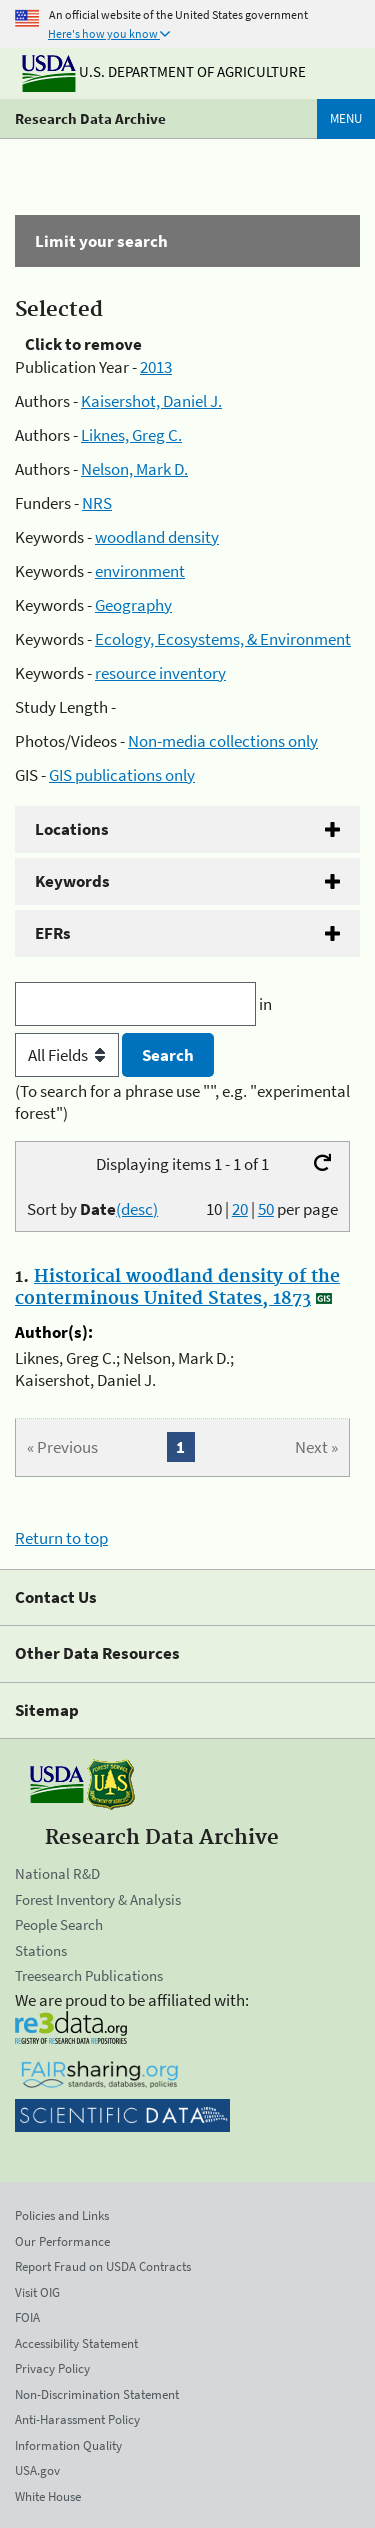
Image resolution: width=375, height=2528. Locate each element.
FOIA (27, 2317)
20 (240, 1209)
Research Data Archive (90, 118)
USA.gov (37, 2470)
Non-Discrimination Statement (97, 2394)
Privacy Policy (52, 2368)
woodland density (157, 537)
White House (48, 2496)
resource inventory (160, 673)
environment (140, 571)
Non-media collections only (223, 741)
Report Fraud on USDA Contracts (103, 2266)
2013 (156, 367)
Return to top (61, 1538)
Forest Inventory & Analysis (98, 1899)
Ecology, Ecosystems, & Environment (223, 639)
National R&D (57, 1873)
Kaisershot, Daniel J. (151, 401)
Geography (133, 605)
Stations (41, 1950)
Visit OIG (37, 2292)
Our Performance (62, 2241)
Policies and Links (62, 2215)
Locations (72, 829)
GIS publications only (122, 775)
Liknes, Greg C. (131, 435)
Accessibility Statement (76, 2343)
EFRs (53, 933)
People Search (59, 1924)
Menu (346, 118)
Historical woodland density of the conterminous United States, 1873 (177, 1288)
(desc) (137, 1209)
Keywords (72, 881)
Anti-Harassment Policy (77, 2419)
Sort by (92, 1209)
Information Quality (68, 2445)
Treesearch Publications (89, 1975)
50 (266, 1209)
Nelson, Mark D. (134, 469)
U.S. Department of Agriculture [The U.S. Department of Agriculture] (164, 71)
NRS (97, 503)
